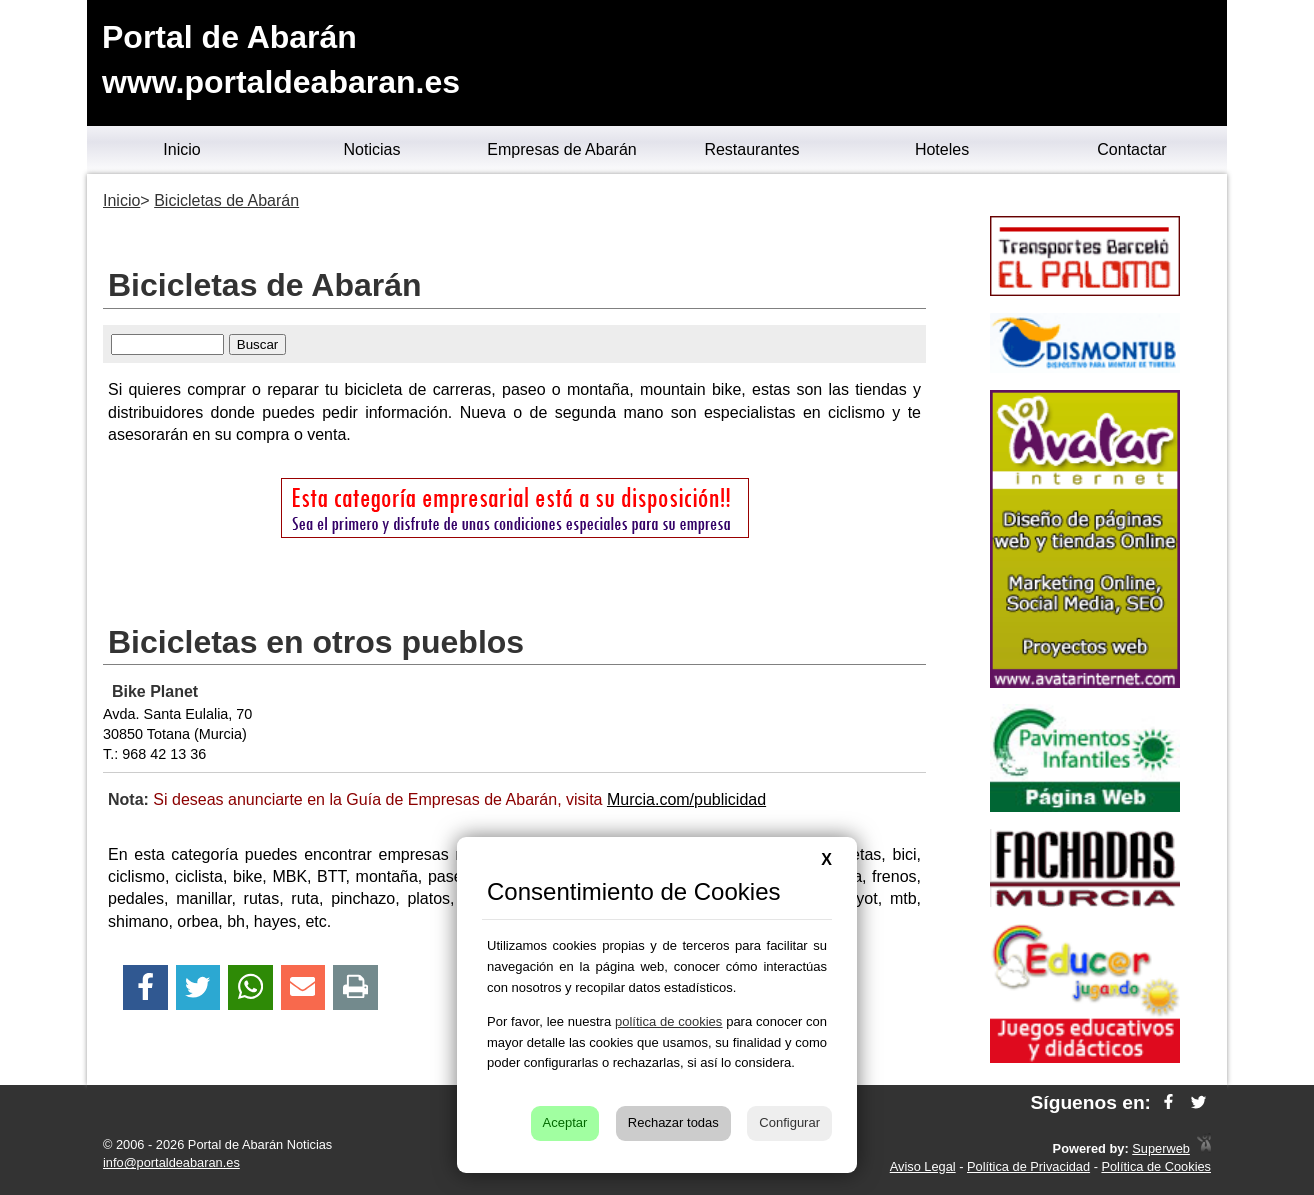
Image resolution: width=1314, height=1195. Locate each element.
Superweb (1161, 1148)
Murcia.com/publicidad (686, 799)
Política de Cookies (1156, 1166)
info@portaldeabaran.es (171, 1162)
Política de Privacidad (1028, 1166)
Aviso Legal (923, 1166)
